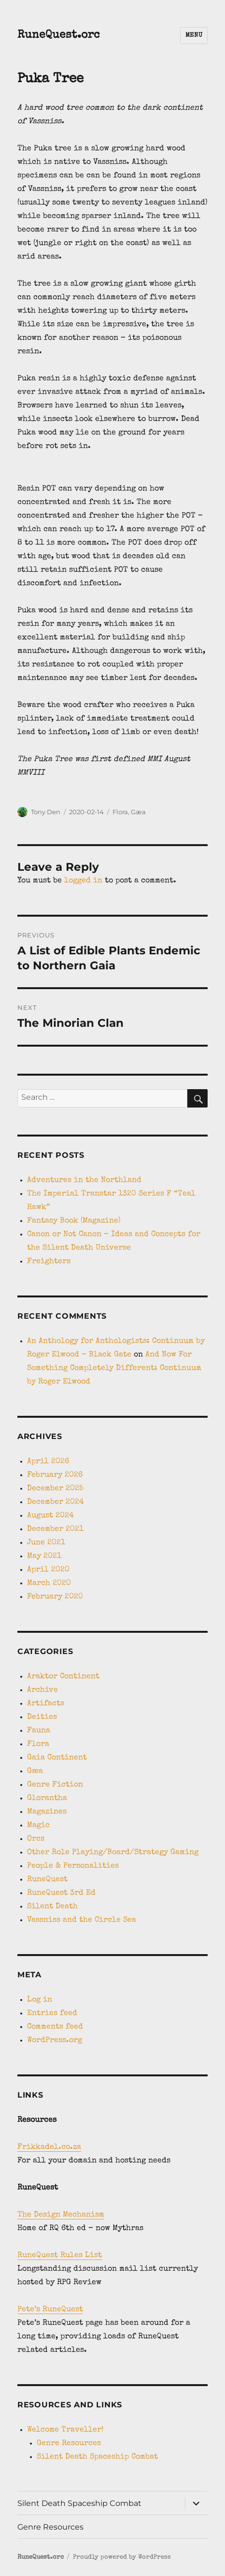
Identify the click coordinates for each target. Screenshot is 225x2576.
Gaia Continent (57, 1758)
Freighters (48, 1262)
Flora (120, 812)
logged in (83, 881)
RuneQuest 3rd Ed (61, 1893)
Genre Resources (69, 2443)
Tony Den (45, 812)
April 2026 (48, 1462)
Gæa (138, 812)
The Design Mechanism (60, 2215)
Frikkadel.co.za (49, 2147)
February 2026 (55, 1475)
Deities (42, 1717)
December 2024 (55, 1502)
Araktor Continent (63, 1677)
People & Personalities (73, 1866)
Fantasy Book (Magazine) (74, 1221)
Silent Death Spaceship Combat (97, 2457)
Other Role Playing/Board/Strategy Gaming (112, 1852)
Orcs (35, 1839)
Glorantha (47, 1798)
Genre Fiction (55, 1785)
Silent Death (52, 1907)
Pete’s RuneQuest (50, 2310)
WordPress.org (54, 2040)
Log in (39, 2000)
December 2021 (55, 1529)
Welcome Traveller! (65, 2430)
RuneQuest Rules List (59, 2255)
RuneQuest (47, 1880)
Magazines (47, 1812)
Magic (38, 1825)
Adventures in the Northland (84, 1180)
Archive (42, 1690)
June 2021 (46, 1543)
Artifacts (45, 1704)
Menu (193, 35)
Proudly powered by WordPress (122, 2557)
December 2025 (55, 1489)
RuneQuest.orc (58, 35)
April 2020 (48, 1570)
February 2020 (55, 1597)
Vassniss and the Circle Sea (81, 1920)
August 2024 (50, 1516)
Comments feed (55, 2027)
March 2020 (49, 1583)
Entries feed (52, 2013)
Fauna (38, 1731)
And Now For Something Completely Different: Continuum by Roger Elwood (114, 1368)
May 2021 (44, 1556)
